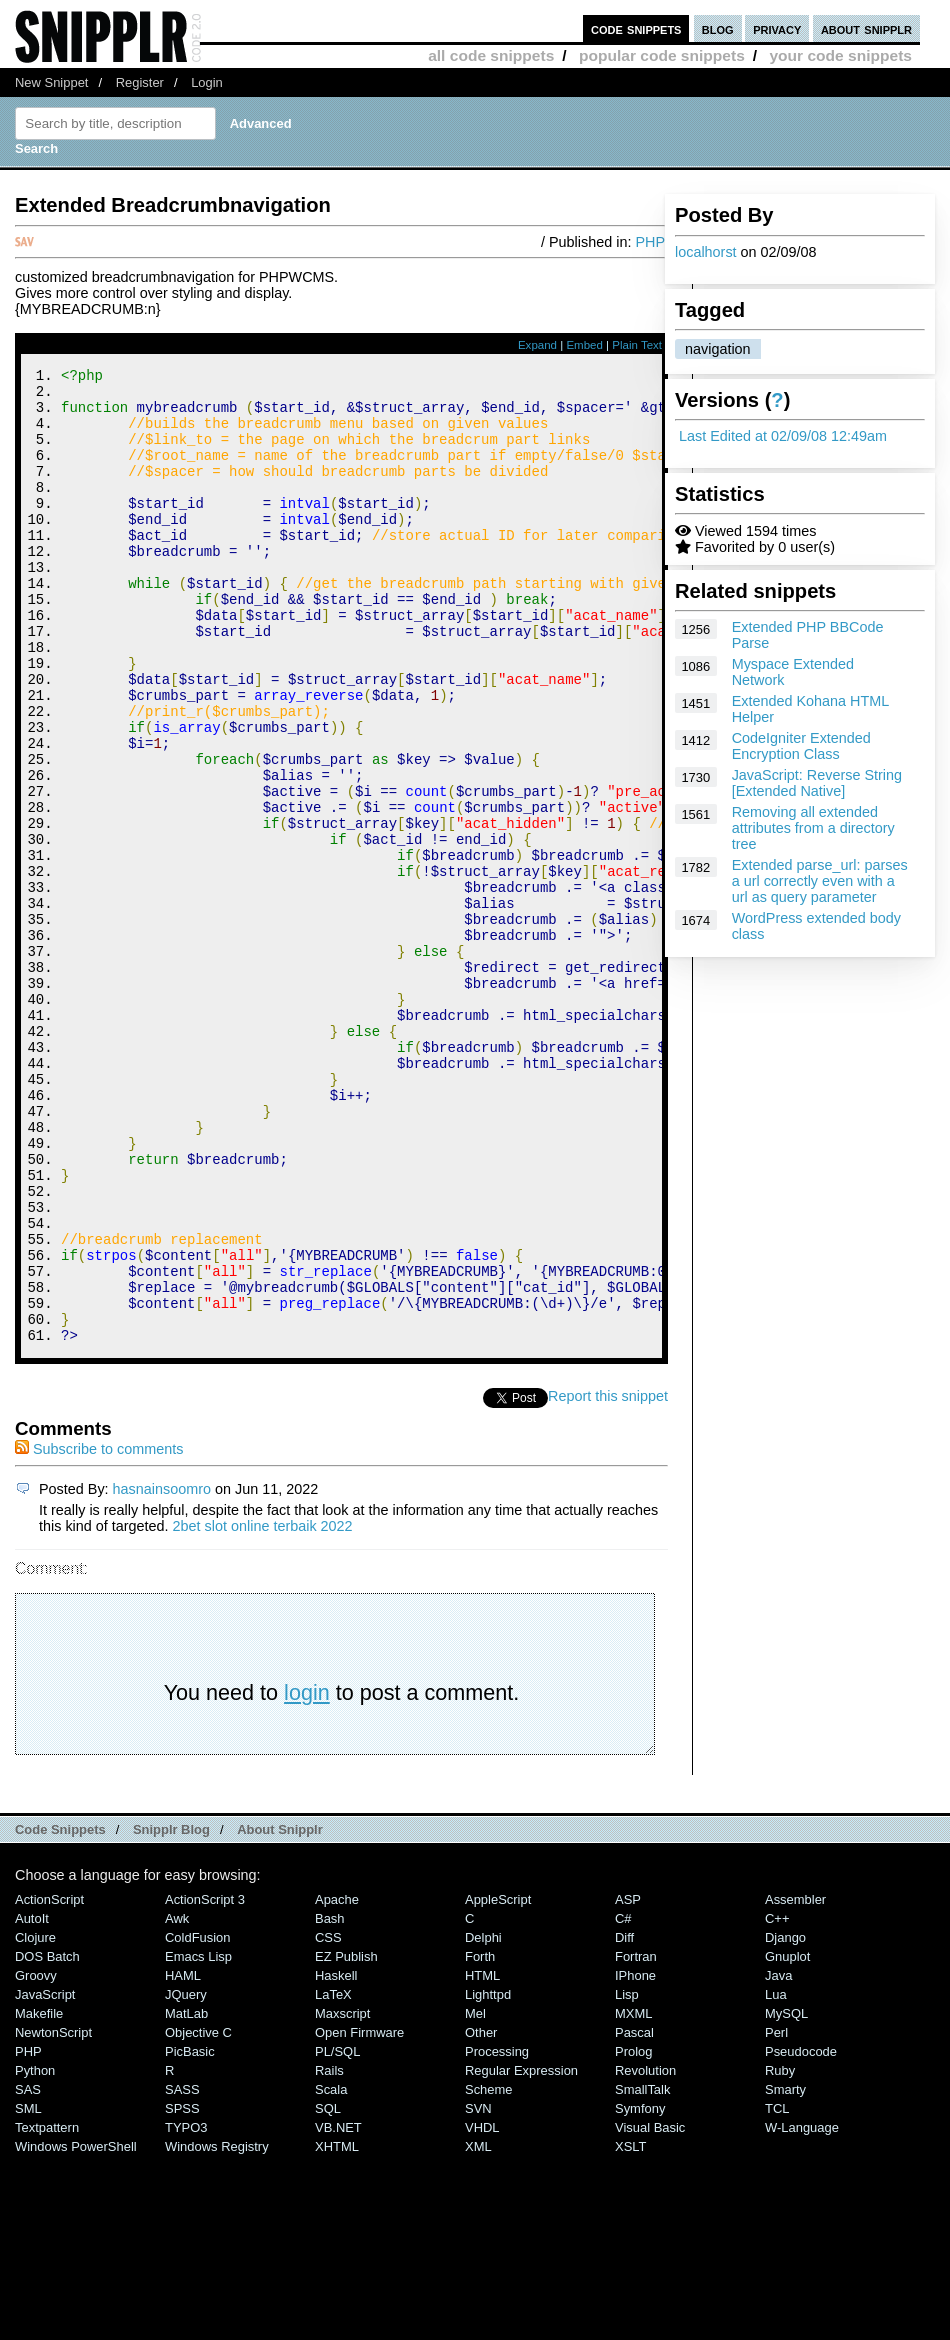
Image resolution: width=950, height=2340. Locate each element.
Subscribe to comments (99, 1632)
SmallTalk (642, 2272)
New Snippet (51, 82)
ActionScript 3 (205, 2082)
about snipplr (866, 28)
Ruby (780, 2253)
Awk (177, 2101)
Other (481, 2215)
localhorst (706, 252)
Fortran (636, 2139)
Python (35, 2253)
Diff (624, 2120)
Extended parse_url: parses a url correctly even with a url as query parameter (820, 881)
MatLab (186, 2196)
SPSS (182, 2291)
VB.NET (338, 2310)
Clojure (35, 2120)
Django (785, 2120)
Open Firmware (359, 2215)
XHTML (337, 2329)
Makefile (39, 2196)
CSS (328, 2120)
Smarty (785, 2272)
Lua (776, 2177)
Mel (475, 2196)
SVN (478, 2291)
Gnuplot (787, 2139)
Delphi (483, 2120)
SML (28, 2291)
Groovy (36, 2158)
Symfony (640, 2291)
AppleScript (498, 2082)
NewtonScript (53, 2215)
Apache (337, 2082)
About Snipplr (280, 2012)
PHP (650, 242)
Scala (331, 2272)
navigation (718, 349)
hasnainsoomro (162, 1672)
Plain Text (637, 345)
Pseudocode (801, 2234)
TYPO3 (186, 2310)
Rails (329, 2253)
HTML (482, 2158)
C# (623, 2101)
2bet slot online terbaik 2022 (263, 1709)
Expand (537, 345)
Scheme (489, 2272)
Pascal (634, 2215)
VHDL (482, 2310)
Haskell (336, 2158)
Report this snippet (608, 1579)
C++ (777, 2101)
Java (778, 2158)
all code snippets (491, 55)
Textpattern (47, 2310)
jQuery (186, 2177)
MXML (633, 2196)
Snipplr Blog (171, 2012)
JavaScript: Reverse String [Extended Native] (817, 783)
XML (478, 2329)
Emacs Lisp (198, 2139)
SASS (182, 2272)
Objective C (198, 2215)
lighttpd (488, 2177)
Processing (497, 2234)
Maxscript (342, 2196)
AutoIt (32, 2101)
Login (207, 82)
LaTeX (333, 2177)
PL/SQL (337, 2234)
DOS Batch (47, 2139)
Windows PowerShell (76, 2329)
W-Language (802, 2310)
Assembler (795, 2082)
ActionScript (49, 2082)
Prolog (633, 2234)
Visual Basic (650, 2310)
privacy (777, 28)
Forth (480, 2139)
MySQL (786, 2196)
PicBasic (190, 2234)
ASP (628, 2082)
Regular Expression (521, 2253)
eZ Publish (346, 2139)
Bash (330, 2101)
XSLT (630, 2329)
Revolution (645, 2253)
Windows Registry (217, 2329)
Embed (584, 345)
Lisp (627, 2177)
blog (718, 28)
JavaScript (45, 2177)
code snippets (636, 28)
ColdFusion (198, 2120)
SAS (28, 2272)
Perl (776, 2215)
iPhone (635, 2158)
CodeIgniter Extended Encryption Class (801, 746)
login (307, 1875)
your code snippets (840, 55)
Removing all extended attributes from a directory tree (813, 828)
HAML (183, 2158)
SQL (328, 2291)
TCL (777, 2291)
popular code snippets (662, 55)
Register (140, 82)
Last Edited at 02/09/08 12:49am (783, 436)
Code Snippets (60, 2012)
